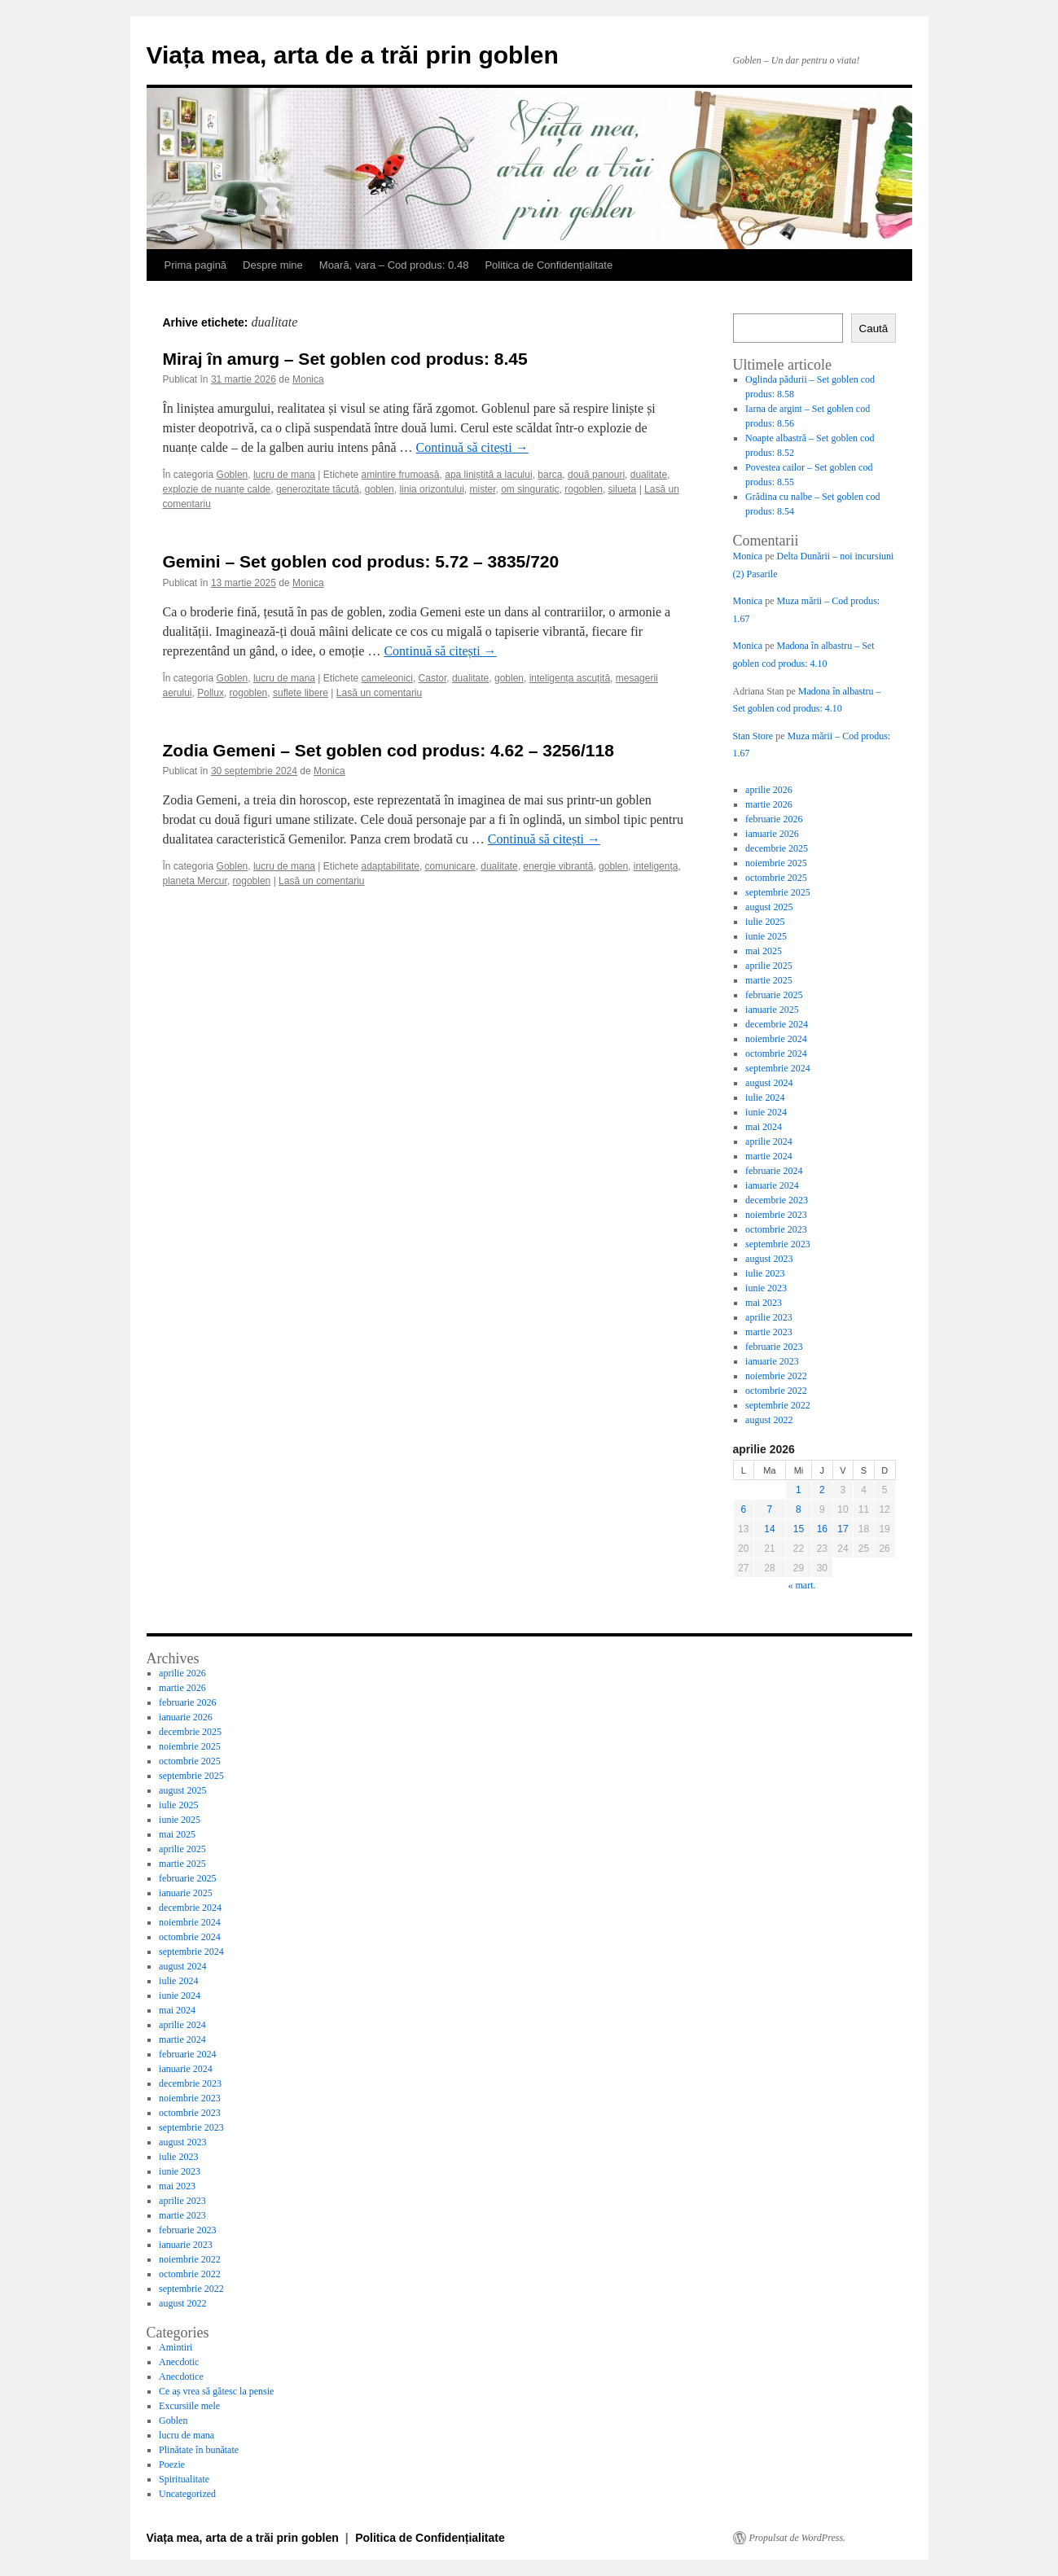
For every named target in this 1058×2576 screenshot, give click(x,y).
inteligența (656, 866)
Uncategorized (187, 2493)
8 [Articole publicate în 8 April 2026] (798, 1509)
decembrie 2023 (776, 1200)
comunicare (450, 866)
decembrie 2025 (776, 848)
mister (482, 489)
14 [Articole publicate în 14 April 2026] (769, 1529)
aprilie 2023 (768, 1317)
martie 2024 (768, 1156)
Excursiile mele (189, 2406)
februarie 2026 (773, 819)
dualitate (648, 474)
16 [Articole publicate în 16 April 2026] (822, 1529)
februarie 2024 (773, 1170)
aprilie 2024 (768, 1141)
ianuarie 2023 (772, 1361)
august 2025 (768, 907)
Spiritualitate (184, 2479)
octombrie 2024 (776, 1053)
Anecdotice (181, 2376)
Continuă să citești (472, 447)
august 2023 (768, 1258)
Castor (433, 678)
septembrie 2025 (777, 892)
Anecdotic (179, 2362)
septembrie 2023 (777, 1244)
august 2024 (768, 1083)
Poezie (172, 2464)
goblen (379, 489)
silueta (622, 489)
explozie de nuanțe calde (217, 489)
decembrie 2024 (776, 1024)
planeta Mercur (195, 881)
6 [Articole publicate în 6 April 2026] (743, 1509)
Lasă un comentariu (379, 693)
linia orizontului (431, 489)
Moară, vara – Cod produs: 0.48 (394, 265)
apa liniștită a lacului (488, 474)
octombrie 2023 (776, 1229)
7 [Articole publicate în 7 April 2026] (770, 1509)
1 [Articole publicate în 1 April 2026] (798, 1490)
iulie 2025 (764, 921)
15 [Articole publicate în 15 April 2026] (798, 1529)
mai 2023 (763, 1302)
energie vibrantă (558, 866)
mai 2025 (763, 951)
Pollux (210, 693)
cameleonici (387, 678)
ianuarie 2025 (772, 1009)
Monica (308, 379)
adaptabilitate (390, 866)
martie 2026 (768, 804)
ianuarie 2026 (772, 833)
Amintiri (175, 2347)
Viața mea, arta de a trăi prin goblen (353, 55)
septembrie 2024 (777, 1068)
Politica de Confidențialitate (548, 265)
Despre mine (273, 265)
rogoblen (583, 489)
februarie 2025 (773, 995)
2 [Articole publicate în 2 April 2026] (822, 1490)
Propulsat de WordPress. (797, 2537)
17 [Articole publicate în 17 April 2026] (842, 1529)
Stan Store (753, 736)
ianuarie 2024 (772, 1185)
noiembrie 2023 (776, 1214)
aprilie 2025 (768, 965)
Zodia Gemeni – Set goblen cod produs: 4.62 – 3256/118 (388, 750)
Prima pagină (196, 265)
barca (550, 474)
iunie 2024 (766, 1112)
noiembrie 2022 (776, 1376)
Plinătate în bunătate (199, 2450)
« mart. (802, 1585)
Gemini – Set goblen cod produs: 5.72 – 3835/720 (361, 561)
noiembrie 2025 (776, 863)
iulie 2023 (764, 1273)
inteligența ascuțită (569, 678)
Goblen (232, 474)
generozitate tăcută (317, 489)
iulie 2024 (764, 1097)
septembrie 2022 (777, 1405)
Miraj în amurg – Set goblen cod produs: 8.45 (345, 358)
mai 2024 (763, 1126)
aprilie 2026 (768, 789)
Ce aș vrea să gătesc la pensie (216, 2391)
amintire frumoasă (401, 474)
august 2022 (768, 1420)
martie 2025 (768, 980)
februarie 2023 (773, 1346)
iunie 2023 (766, 1288)
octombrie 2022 (776, 1390)
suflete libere (300, 693)
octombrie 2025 (776, 877)
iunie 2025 (766, 936)
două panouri (596, 474)
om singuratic (530, 489)
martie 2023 (768, 1332)
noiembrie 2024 (776, 1039)
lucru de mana (284, 474)
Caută (874, 328)
